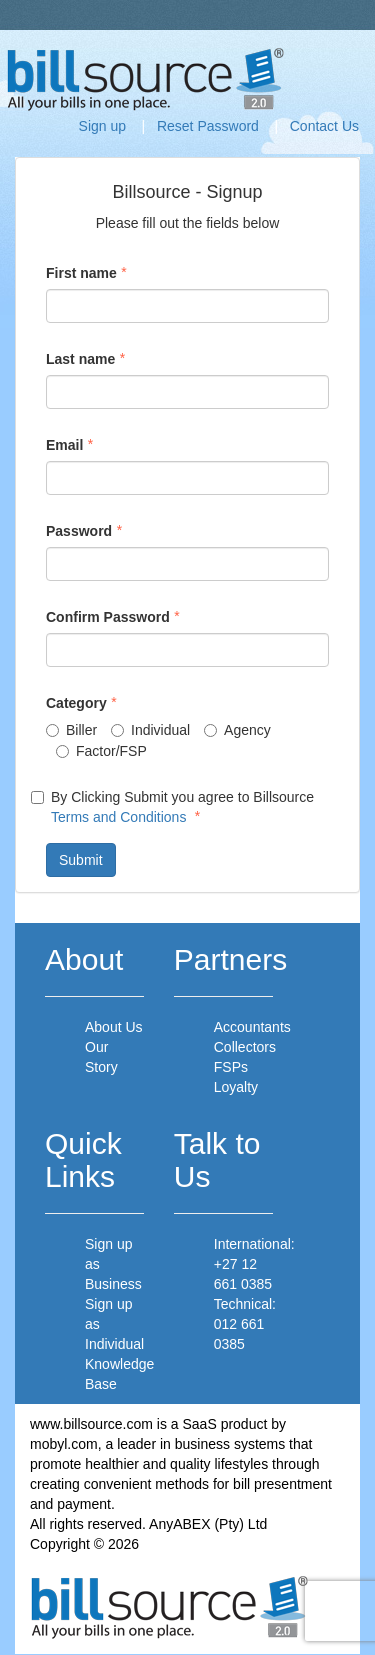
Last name (80, 359)
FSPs (231, 1067)
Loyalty (236, 1087)
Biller (71, 730)
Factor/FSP (101, 751)
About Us (114, 1027)
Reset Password (208, 126)
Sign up (102, 126)
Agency (237, 730)
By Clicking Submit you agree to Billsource (172, 807)
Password (79, 531)
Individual (150, 730)
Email (64, 445)
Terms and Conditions (118, 817)
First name (81, 273)
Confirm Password (108, 617)
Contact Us (324, 126)
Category (76, 703)
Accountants (252, 1027)
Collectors (245, 1047)
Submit (81, 860)
